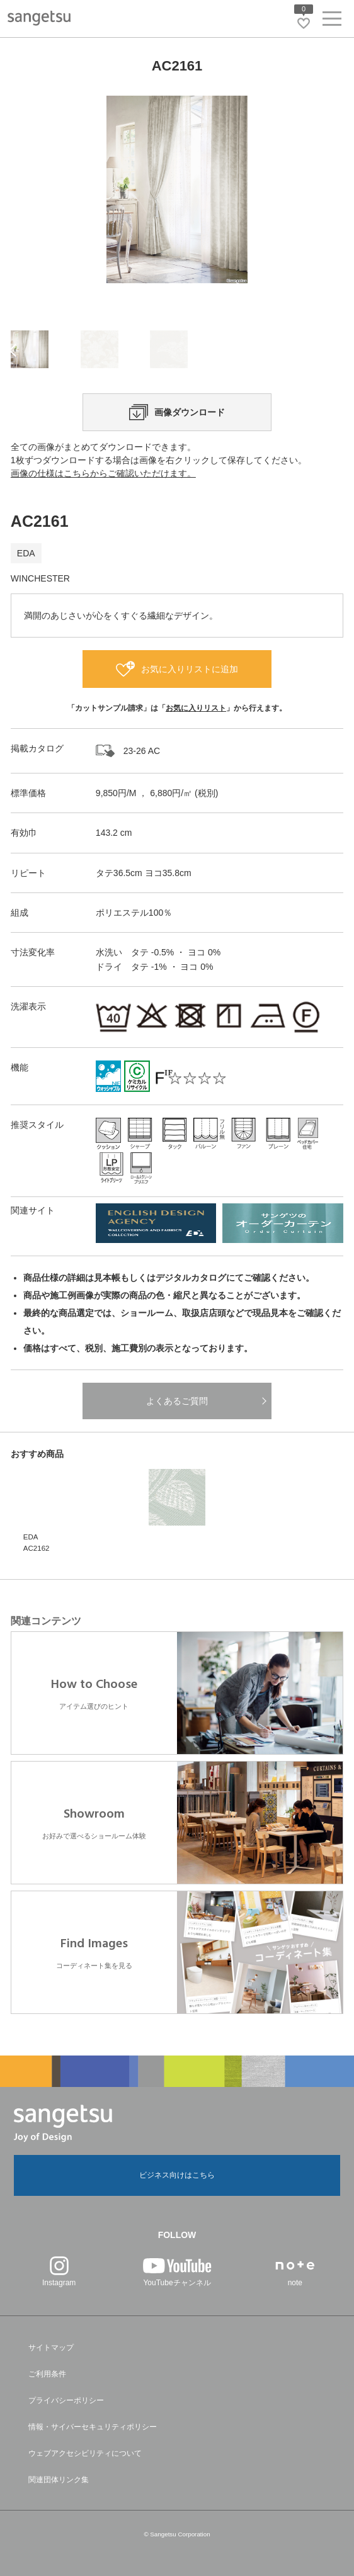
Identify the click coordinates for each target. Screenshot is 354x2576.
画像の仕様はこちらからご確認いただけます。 (103, 473)
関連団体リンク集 (58, 2479)
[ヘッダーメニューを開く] (332, 21)
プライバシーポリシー (66, 2400)
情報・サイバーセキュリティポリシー (92, 2426)
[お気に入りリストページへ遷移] (303, 23)
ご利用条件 (47, 2374)
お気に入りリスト (196, 708)
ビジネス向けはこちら (177, 2175)
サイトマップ (51, 2347)
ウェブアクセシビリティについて (85, 2453)
